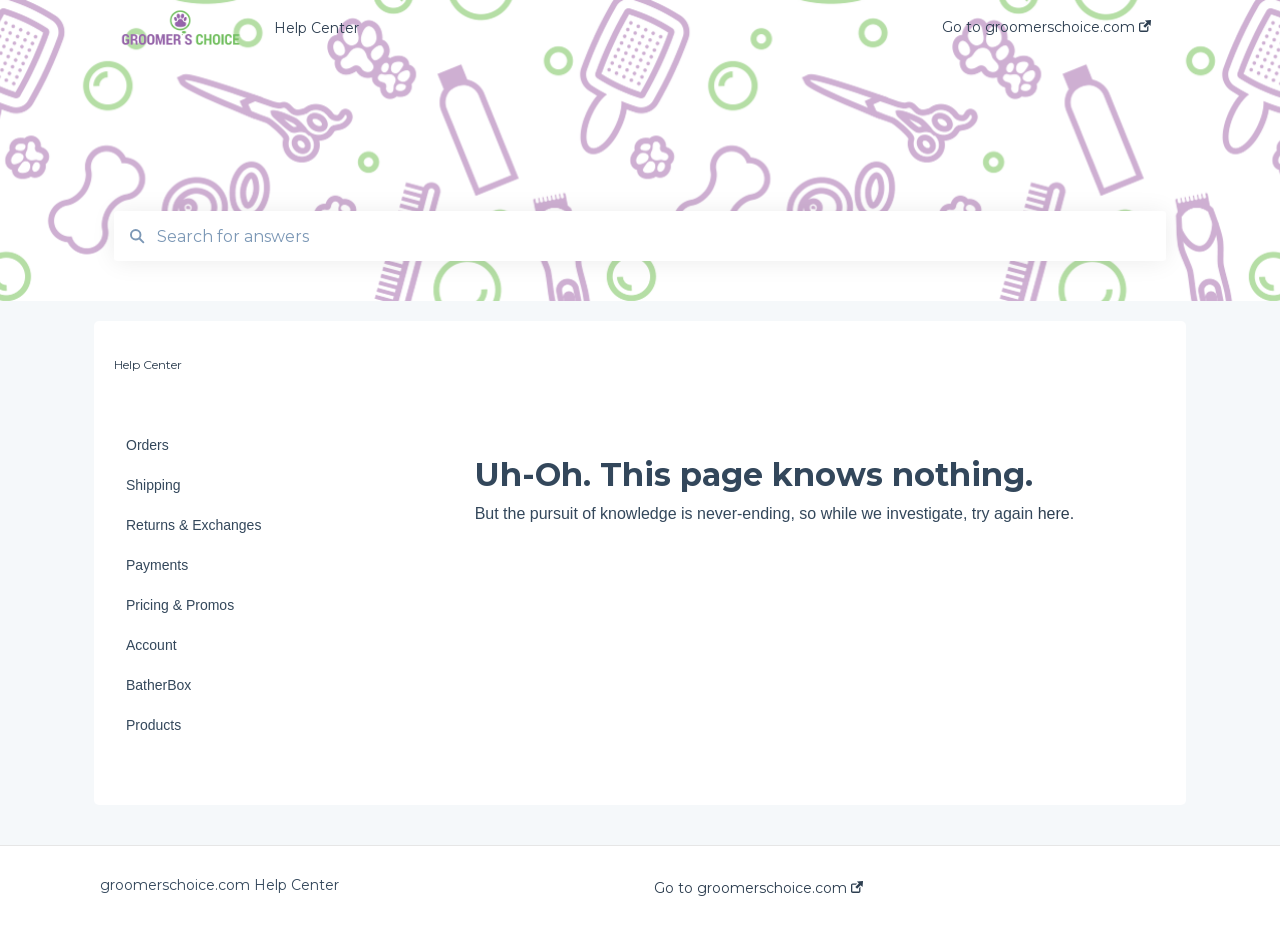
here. (1056, 513)
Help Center (316, 28)
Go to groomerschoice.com (758, 888)
